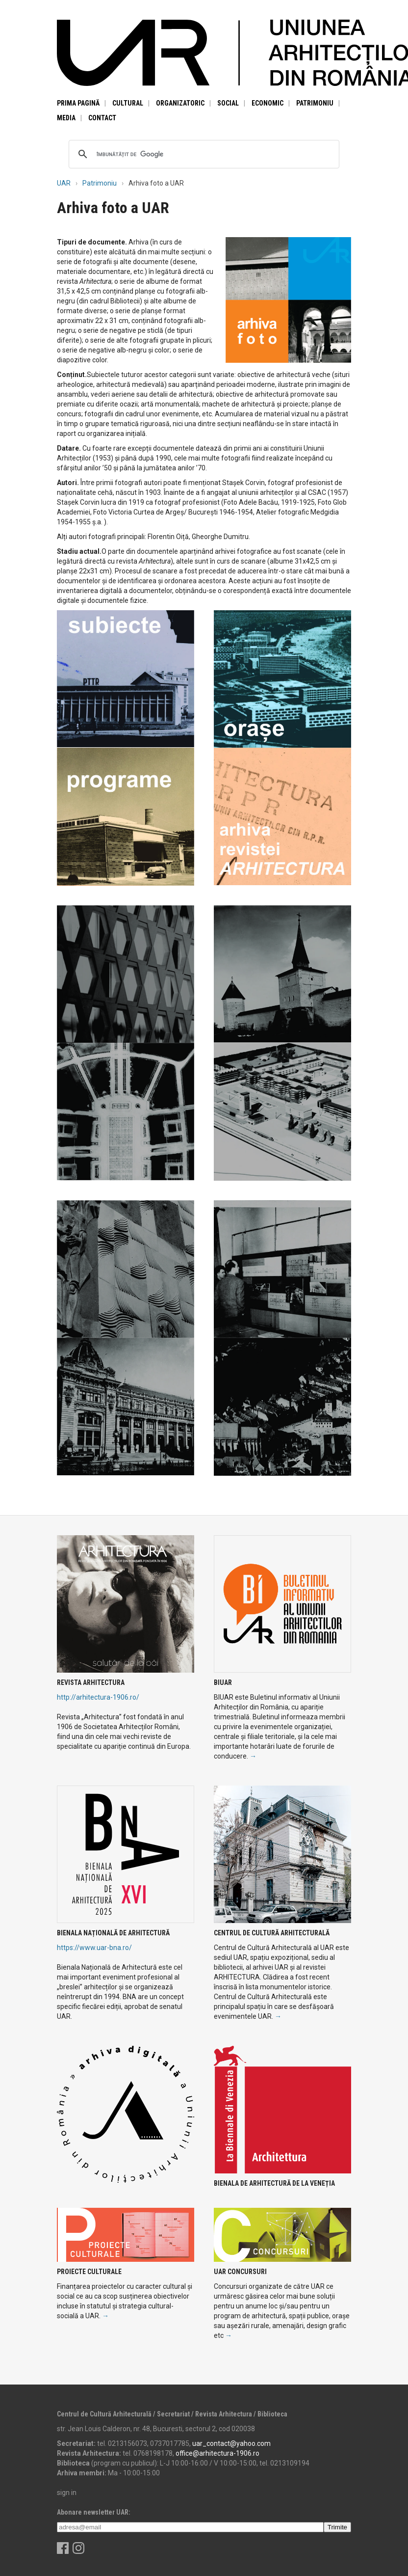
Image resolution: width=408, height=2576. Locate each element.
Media (66, 118)
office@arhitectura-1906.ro (217, 2453)
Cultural (127, 103)
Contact (102, 118)
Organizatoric (180, 103)
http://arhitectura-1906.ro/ (98, 1697)
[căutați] (202, 154)
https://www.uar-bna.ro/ (94, 1948)
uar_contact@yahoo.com (231, 2443)
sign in (66, 2492)
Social (228, 103)
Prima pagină (78, 103)
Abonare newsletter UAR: (93, 2512)
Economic (267, 103)
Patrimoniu (314, 103)
